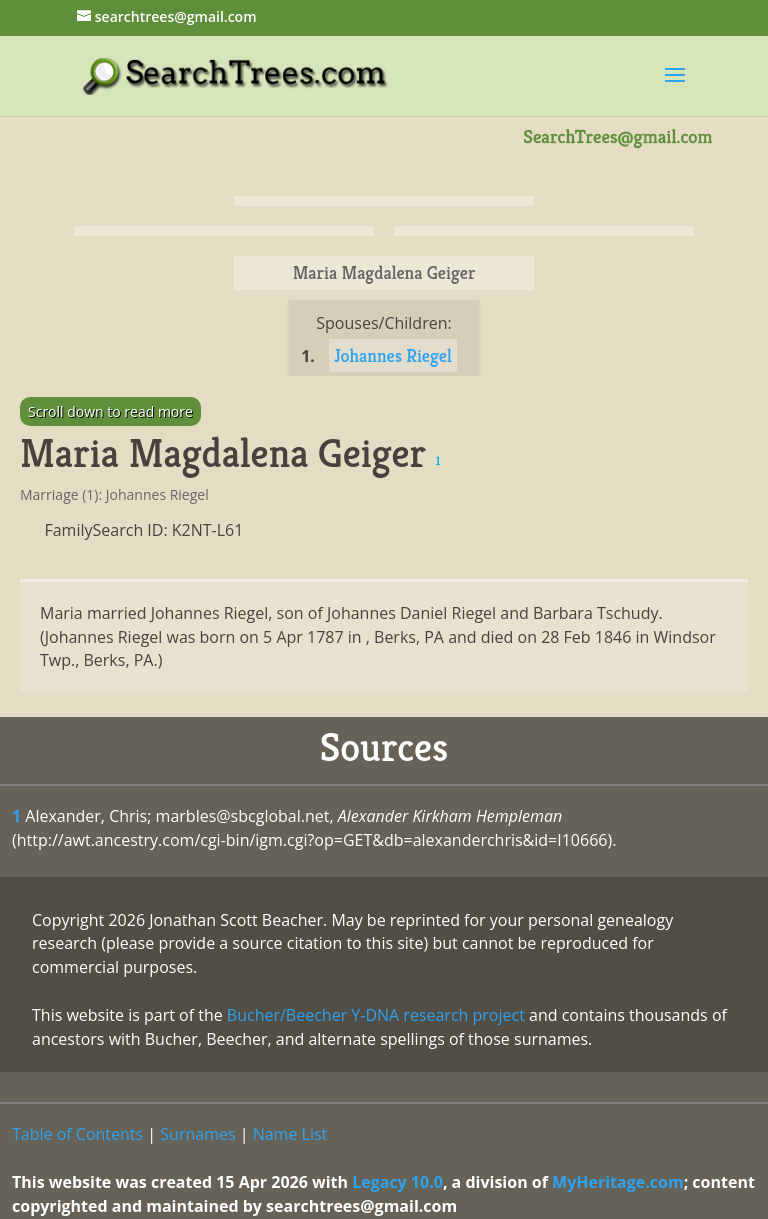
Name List (290, 1134)
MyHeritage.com (618, 1182)
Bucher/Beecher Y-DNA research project (376, 1015)
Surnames (197, 1134)
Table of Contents (77, 1134)
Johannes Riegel (393, 355)
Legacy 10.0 (397, 1182)
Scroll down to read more (110, 411)
